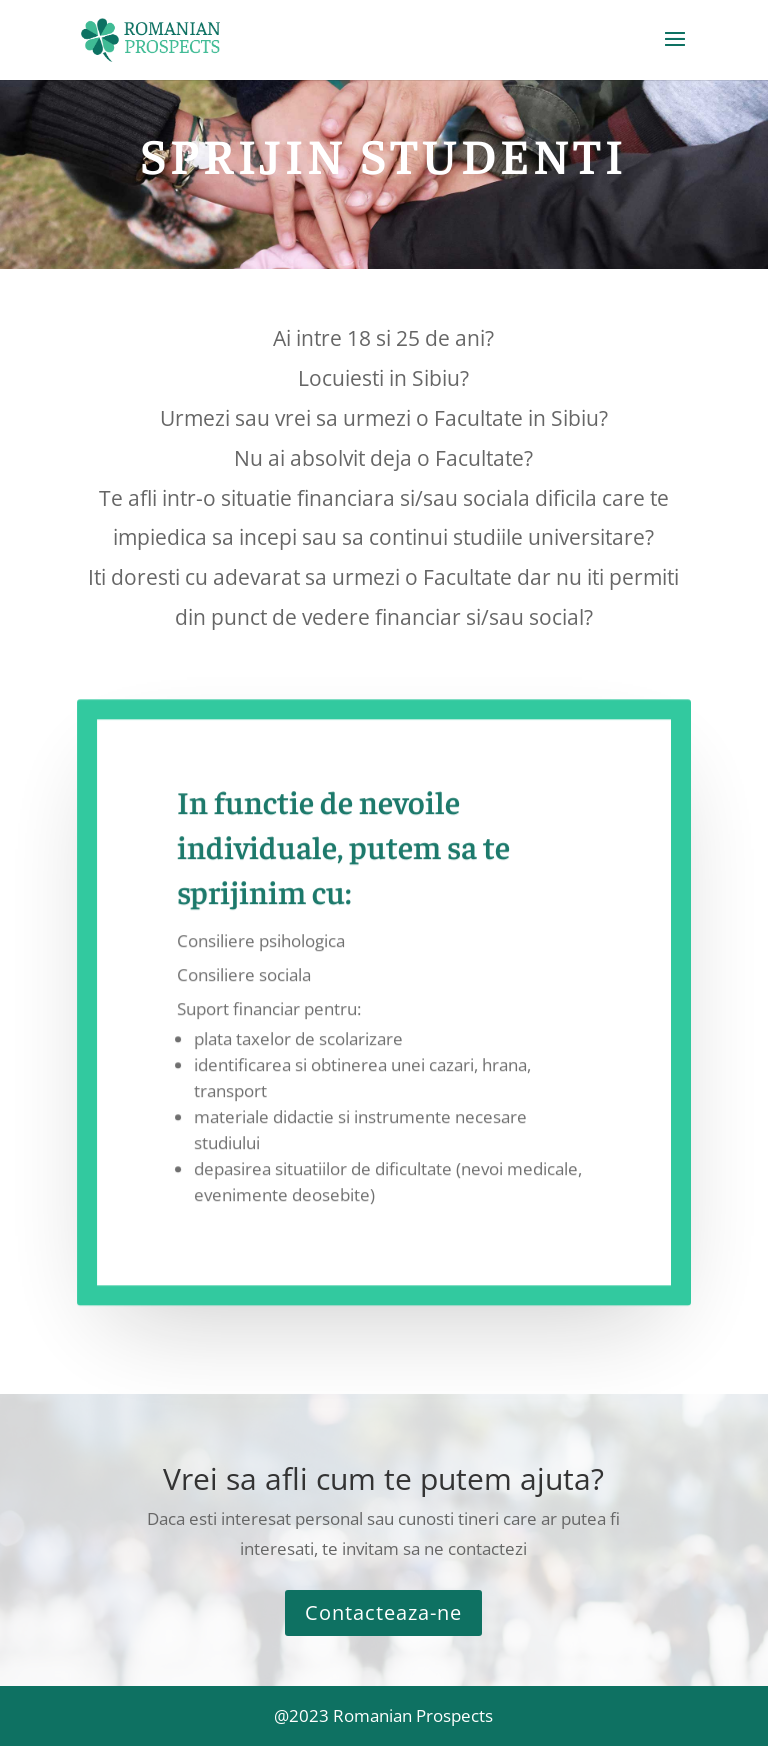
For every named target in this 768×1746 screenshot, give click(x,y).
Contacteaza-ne (383, 1612)
